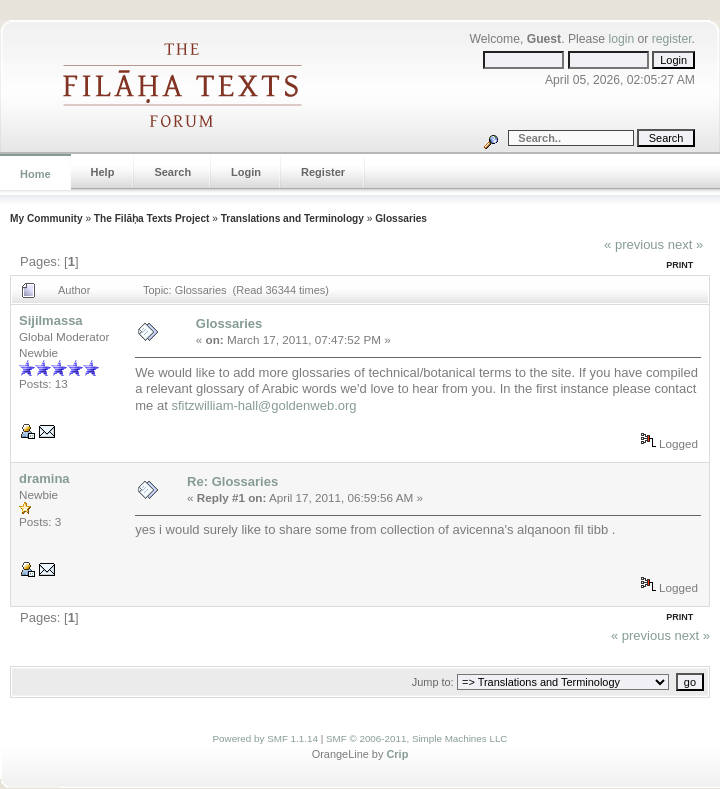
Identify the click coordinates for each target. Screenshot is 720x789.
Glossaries (401, 218)
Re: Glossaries (232, 481)
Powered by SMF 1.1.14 (265, 738)
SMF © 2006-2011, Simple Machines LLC (417, 738)
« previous (634, 244)
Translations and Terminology (292, 218)
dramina (44, 478)
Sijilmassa (51, 320)
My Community (46, 218)
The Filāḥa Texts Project (152, 218)
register (672, 39)
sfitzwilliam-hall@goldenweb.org (263, 405)
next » (685, 244)
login (621, 39)
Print (679, 265)
